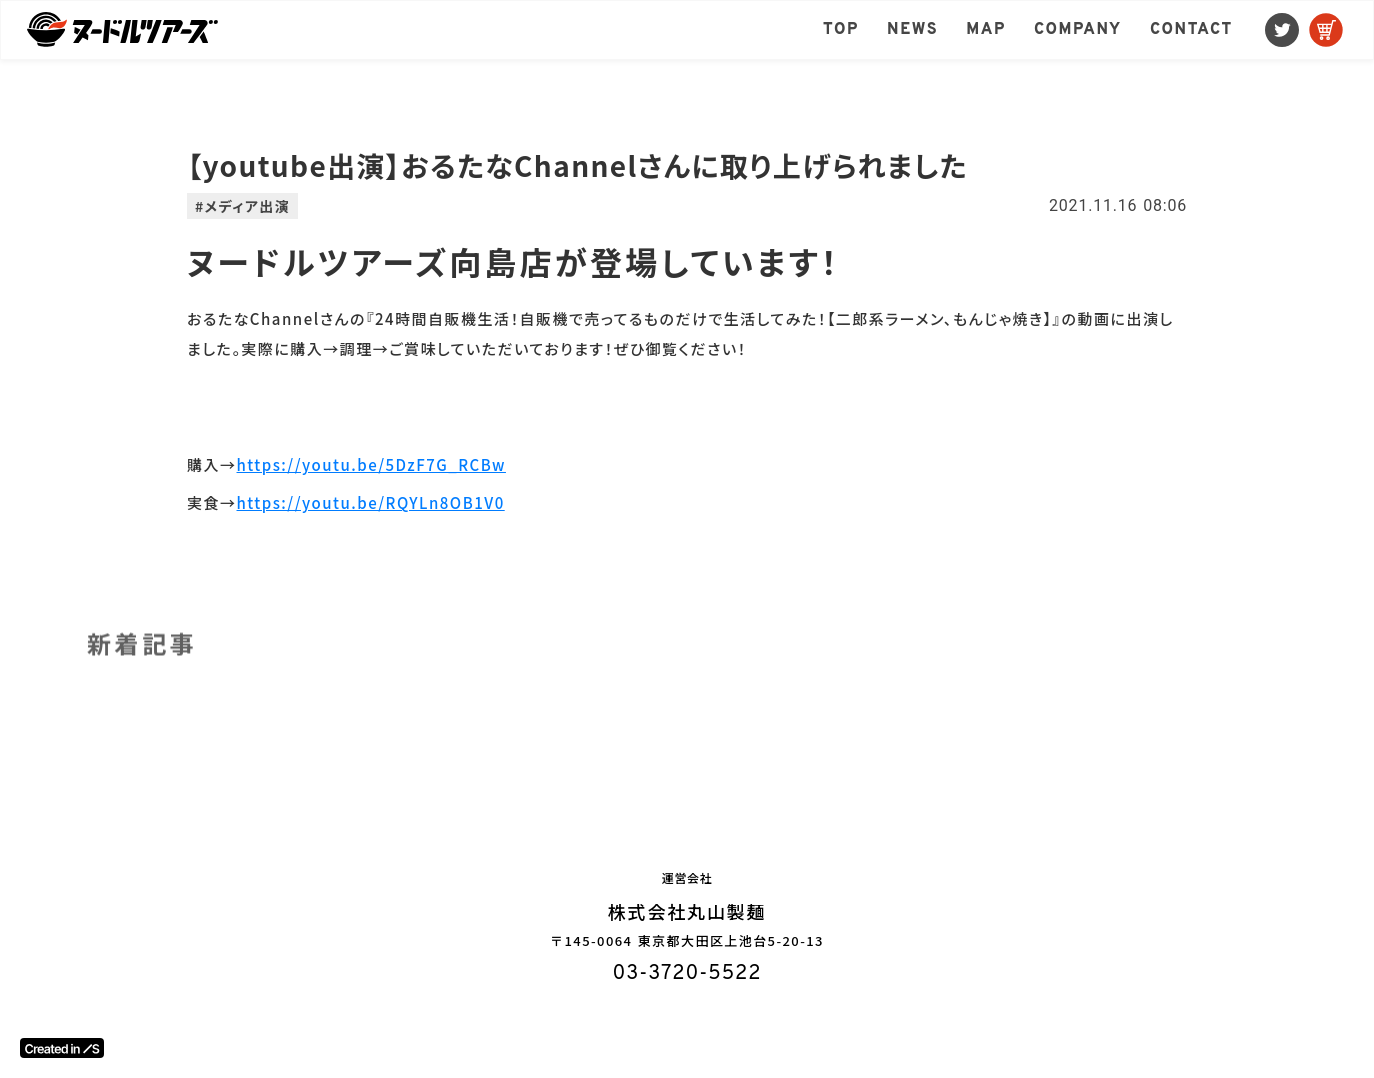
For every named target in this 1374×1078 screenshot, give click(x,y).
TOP (841, 30)
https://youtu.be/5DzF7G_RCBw (371, 464)
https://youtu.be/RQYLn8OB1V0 (371, 502)
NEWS (912, 30)
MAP (986, 30)
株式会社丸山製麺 (687, 911)
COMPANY (1078, 30)
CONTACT (1191, 30)
